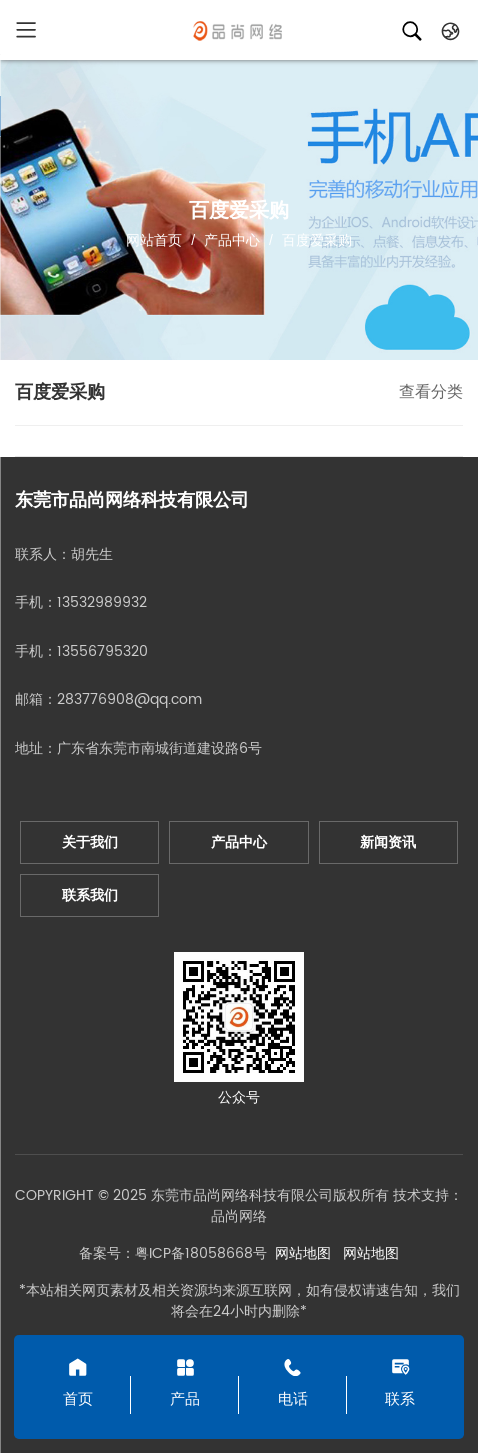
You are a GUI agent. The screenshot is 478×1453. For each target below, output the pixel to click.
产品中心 (232, 240)
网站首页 (154, 240)
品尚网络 (239, 1216)
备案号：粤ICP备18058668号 (173, 1253)
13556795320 (102, 651)
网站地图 (303, 1253)
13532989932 (102, 602)
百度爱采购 (315, 240)
